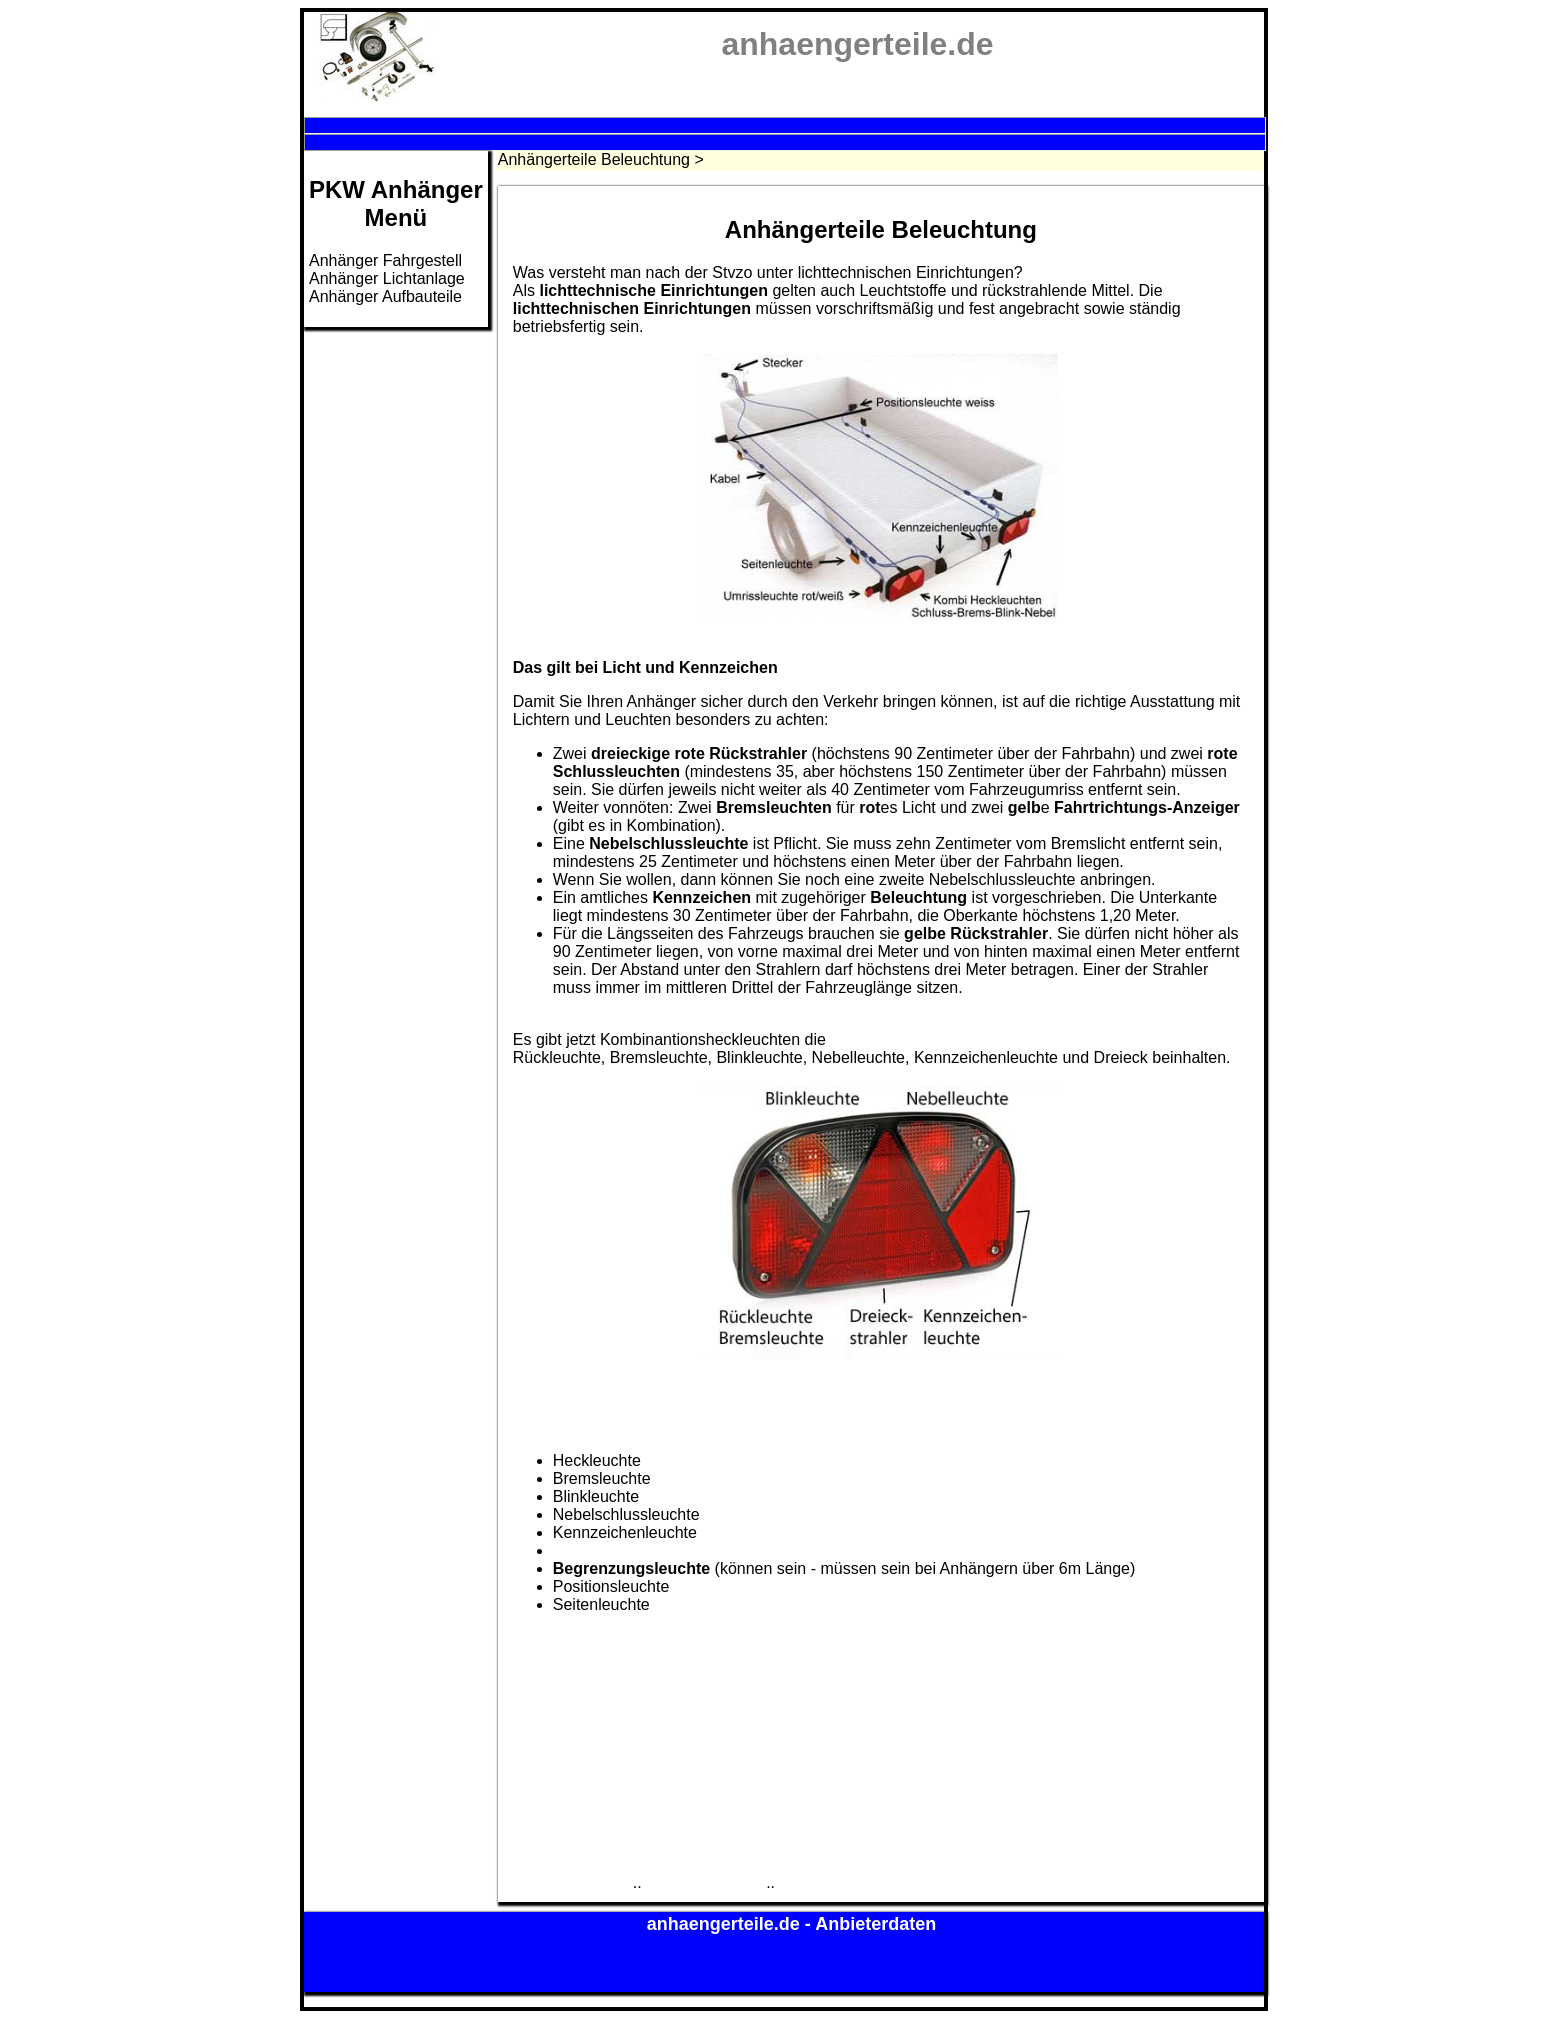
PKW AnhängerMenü (396, 203)
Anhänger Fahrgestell (385, 260)
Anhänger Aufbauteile (385, 296)
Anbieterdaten (875, 1924)
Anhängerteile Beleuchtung (594, 159)
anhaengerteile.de (726, 1924)
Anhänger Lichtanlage (387, 278)
